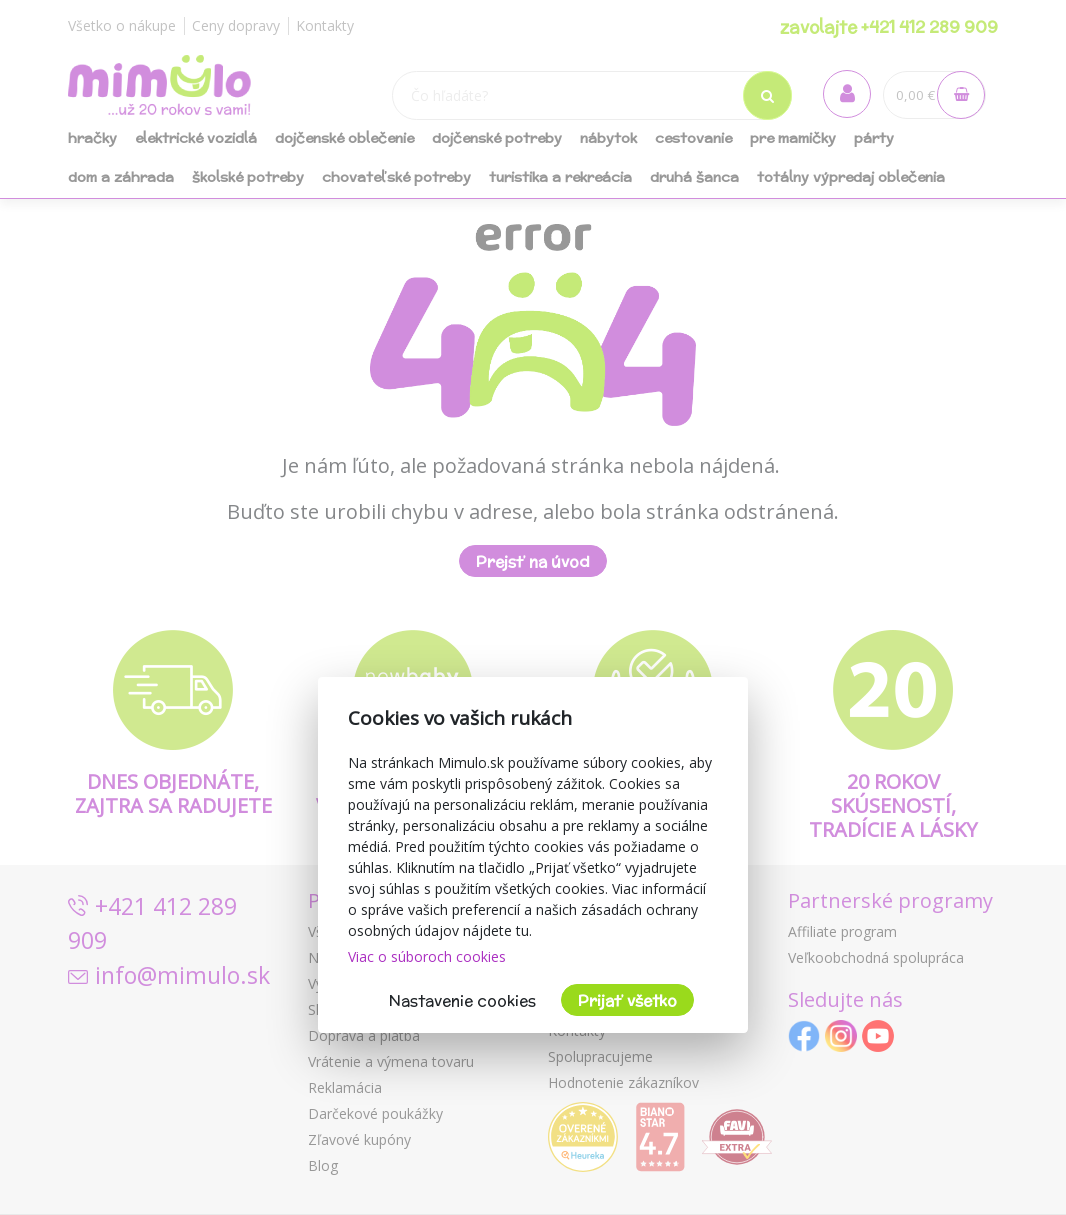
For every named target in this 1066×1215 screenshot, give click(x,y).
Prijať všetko (627, 1000)
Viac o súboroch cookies (427, 956)
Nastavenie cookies (462, 1000)
